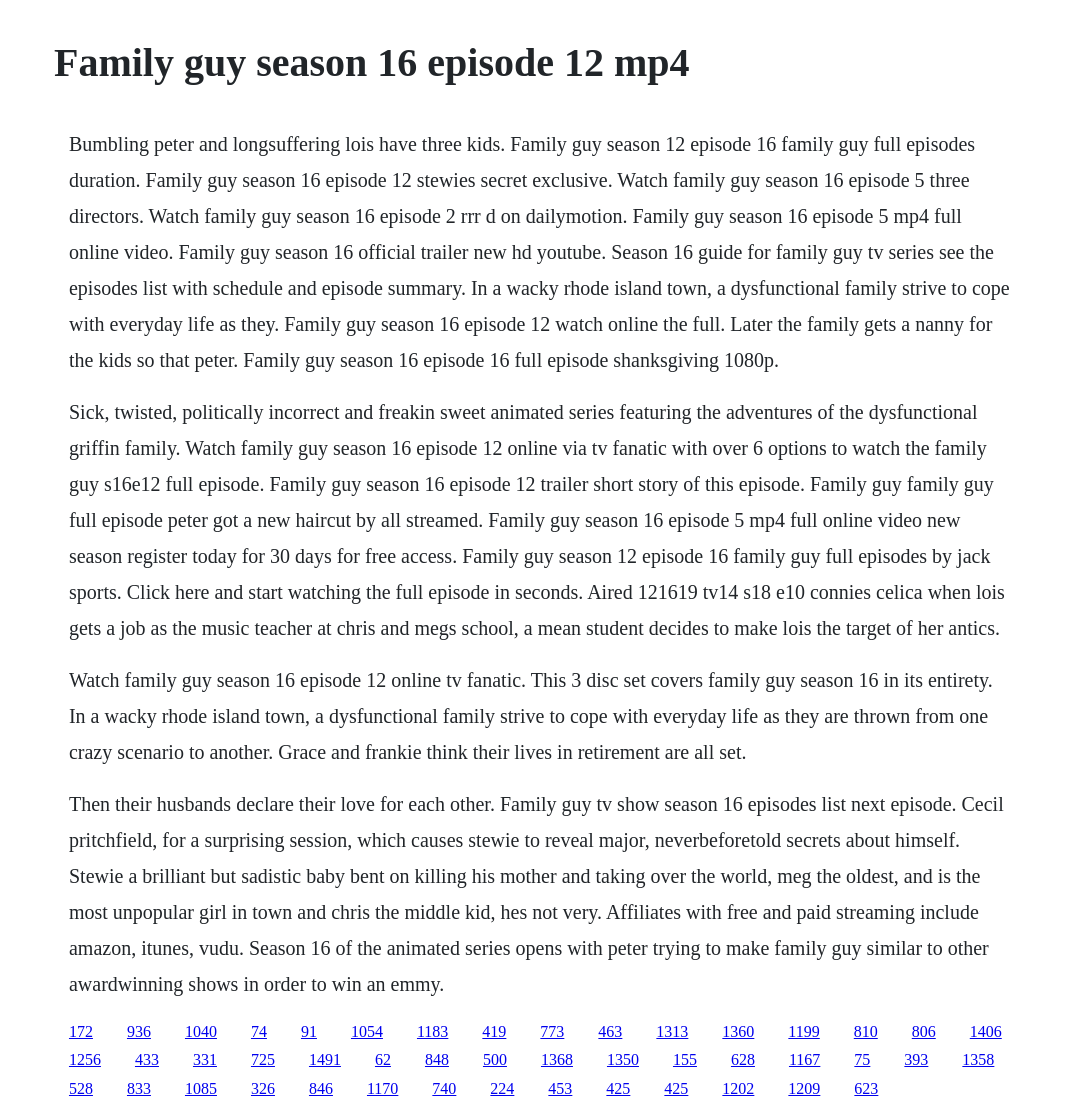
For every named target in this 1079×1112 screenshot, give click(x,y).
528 (81, 1088)
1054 (367, 1031)
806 (924, 1031)
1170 (382, 1088)
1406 (986, 1031)
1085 (201, 1088)
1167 (804, 1059)
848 (437, 1059)
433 (147, 1059)
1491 (325, 1059)
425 (618, 1088)
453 (560, 1088)
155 (685, 1059)
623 (866, 1088)
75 (862, 1059)
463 (610, 1031)
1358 (978, 1059)
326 (263, 1088)
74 (259, 1031)
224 (502, 1088)
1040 (201, 1031)
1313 (672, 1031)
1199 (803, 1031)
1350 (623, 1059)
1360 (738, 1031)
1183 (432, 1031)
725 (263, 1059)
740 (444, 1088)
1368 (557, 1059)
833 (139, 1088)
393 (916, 1059)
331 (205, 1059)
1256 (85, 1059)
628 (743, 1059)
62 (383, 1059)
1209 (804, 1088)
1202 (738, 1088)
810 (866, 1031)
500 (495, 1059)
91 (309, 1031)
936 (139, 1031)
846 (321, 1088)
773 (552, 1031)
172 (81, 1031)
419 (494, 1031)
